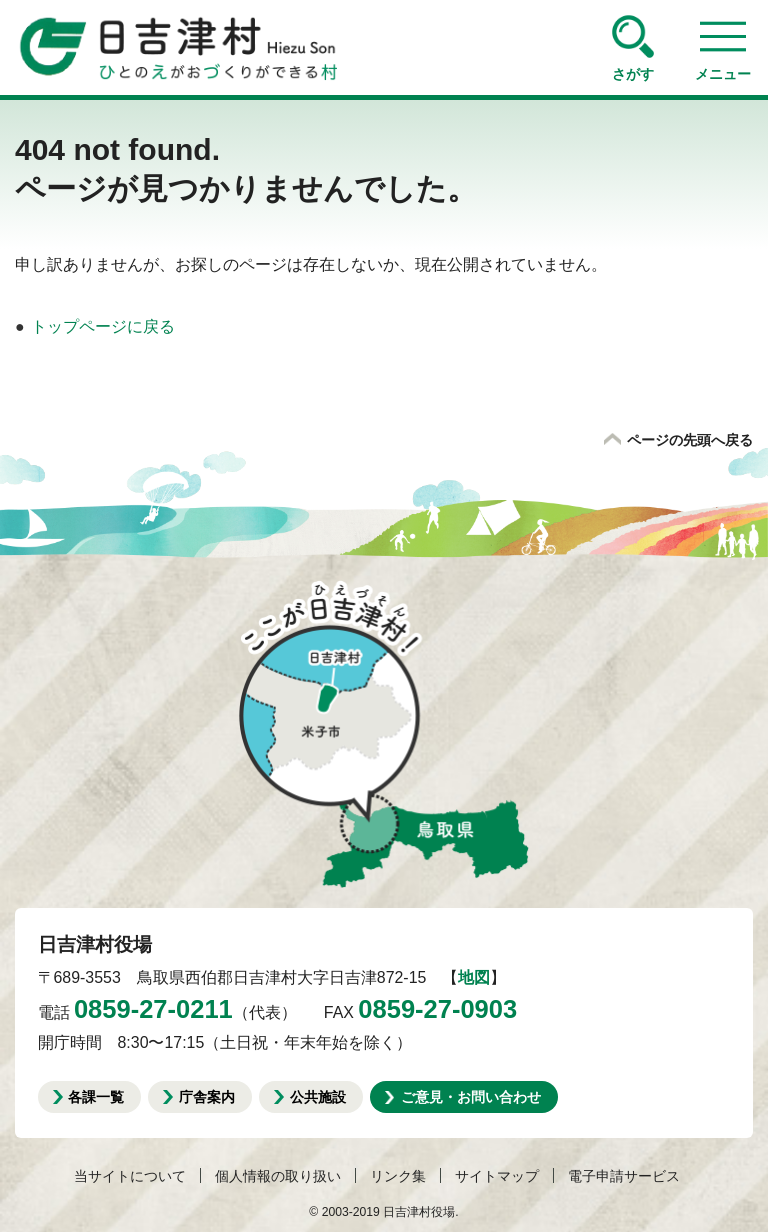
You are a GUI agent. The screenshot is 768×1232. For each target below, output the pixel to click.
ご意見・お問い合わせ (471, 1096)
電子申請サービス (624, 1176)
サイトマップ (497, 1176)
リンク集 (398, 1176)
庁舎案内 (207, 1096)
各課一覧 (96, 1096)
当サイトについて (130, 1176)
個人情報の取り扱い (278, 1176)
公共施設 (318, 1096)
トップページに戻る (103, 326)
